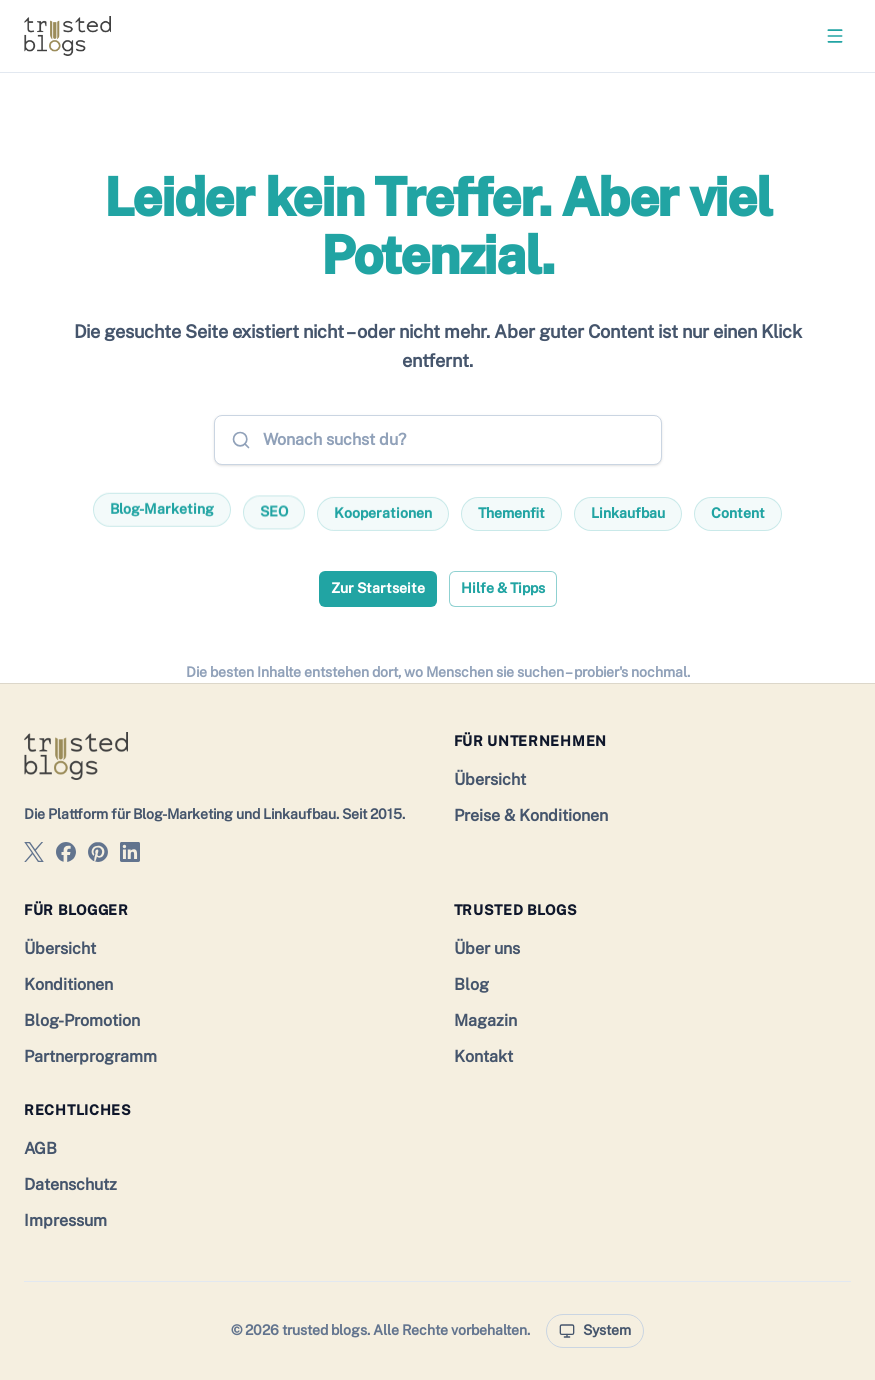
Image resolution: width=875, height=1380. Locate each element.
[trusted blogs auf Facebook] (66, 855)
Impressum (65, 1220)
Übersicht (490, 779)
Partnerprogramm (90, 1056)
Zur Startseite (378, 588)
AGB (40, 1148)
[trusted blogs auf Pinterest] (98, 855)
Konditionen (68, 984)
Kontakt (483, 1056)
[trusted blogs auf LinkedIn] (130, 855)
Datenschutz (70, 1184)
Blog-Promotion (82, 1020)
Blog (471, 984)
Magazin (485, 1020)
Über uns (487, 948)
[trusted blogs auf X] (34, 855)
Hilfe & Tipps (503, 588)
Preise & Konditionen (531, 815)
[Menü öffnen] (835, 36)
